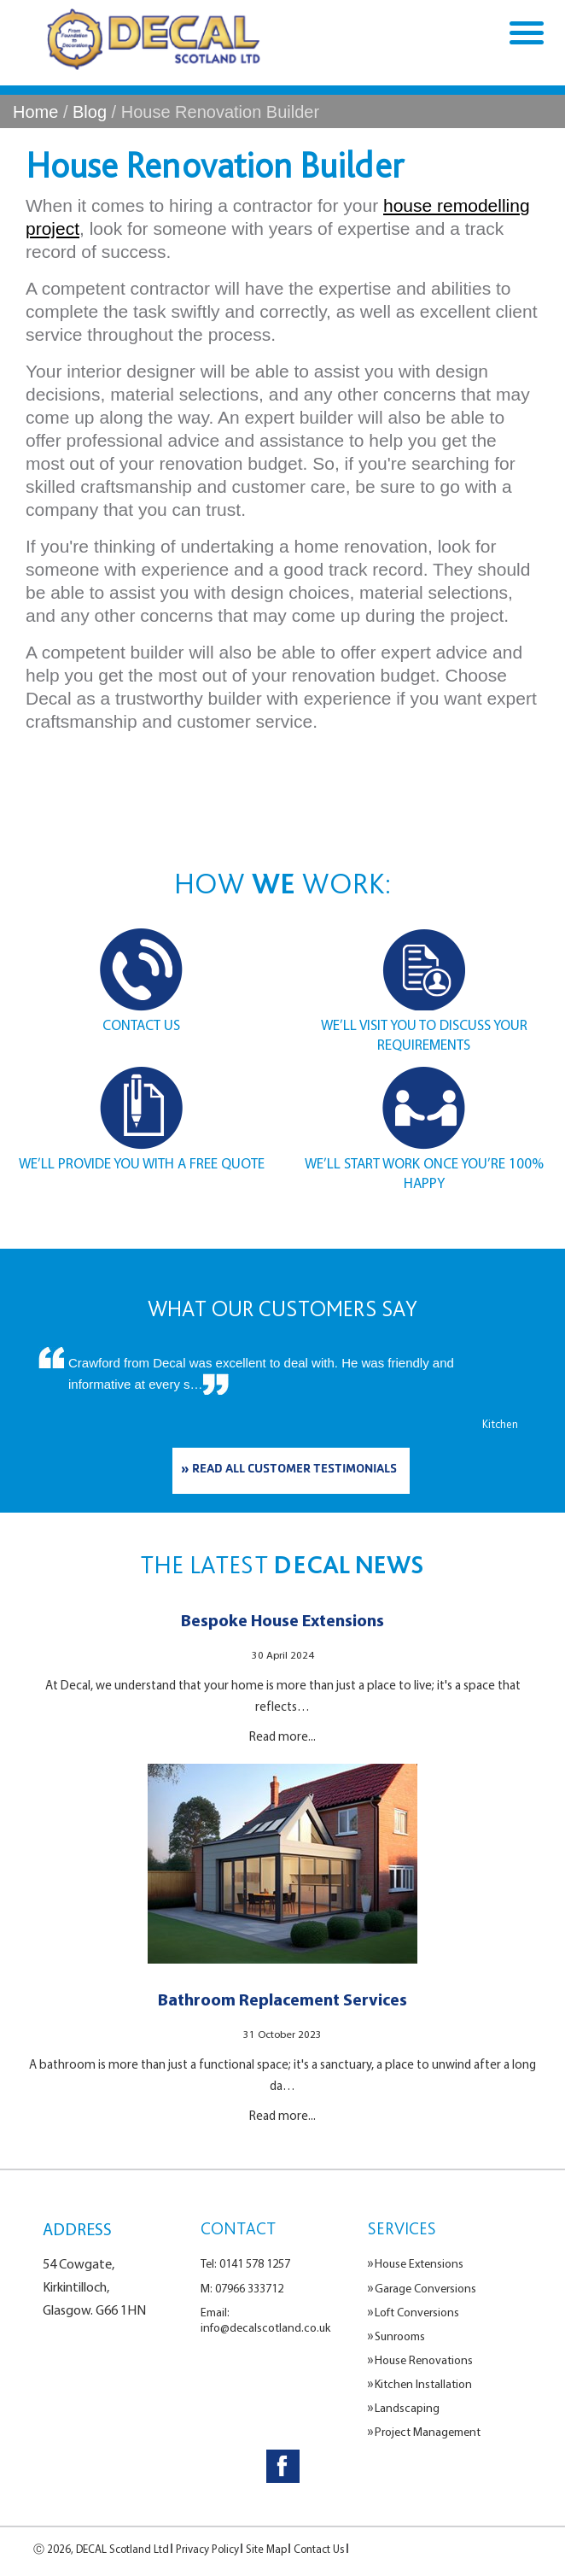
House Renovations (424, 2360)
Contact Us (319, 2549)
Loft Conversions (417, 2312)
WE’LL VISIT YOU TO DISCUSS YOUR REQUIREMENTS (424, 1034)
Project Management (428, 2431)
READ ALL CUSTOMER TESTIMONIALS (294, 1470)
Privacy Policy (207, 2549)
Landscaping (407, 2407)
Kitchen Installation (423, 2384)
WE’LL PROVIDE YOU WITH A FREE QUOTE (142, 1163)
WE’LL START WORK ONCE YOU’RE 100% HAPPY (424, 1172)
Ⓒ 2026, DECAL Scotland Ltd (101, 2549)
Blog (90, 111)
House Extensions (419, 2263)
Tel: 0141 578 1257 (245, 2263)
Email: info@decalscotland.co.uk (265, 2319)
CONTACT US (141, 1024)
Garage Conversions (425, 2288)
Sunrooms (400, 2336)
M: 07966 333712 (242, 2288)
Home (35, 111)
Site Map (266, 2549)
